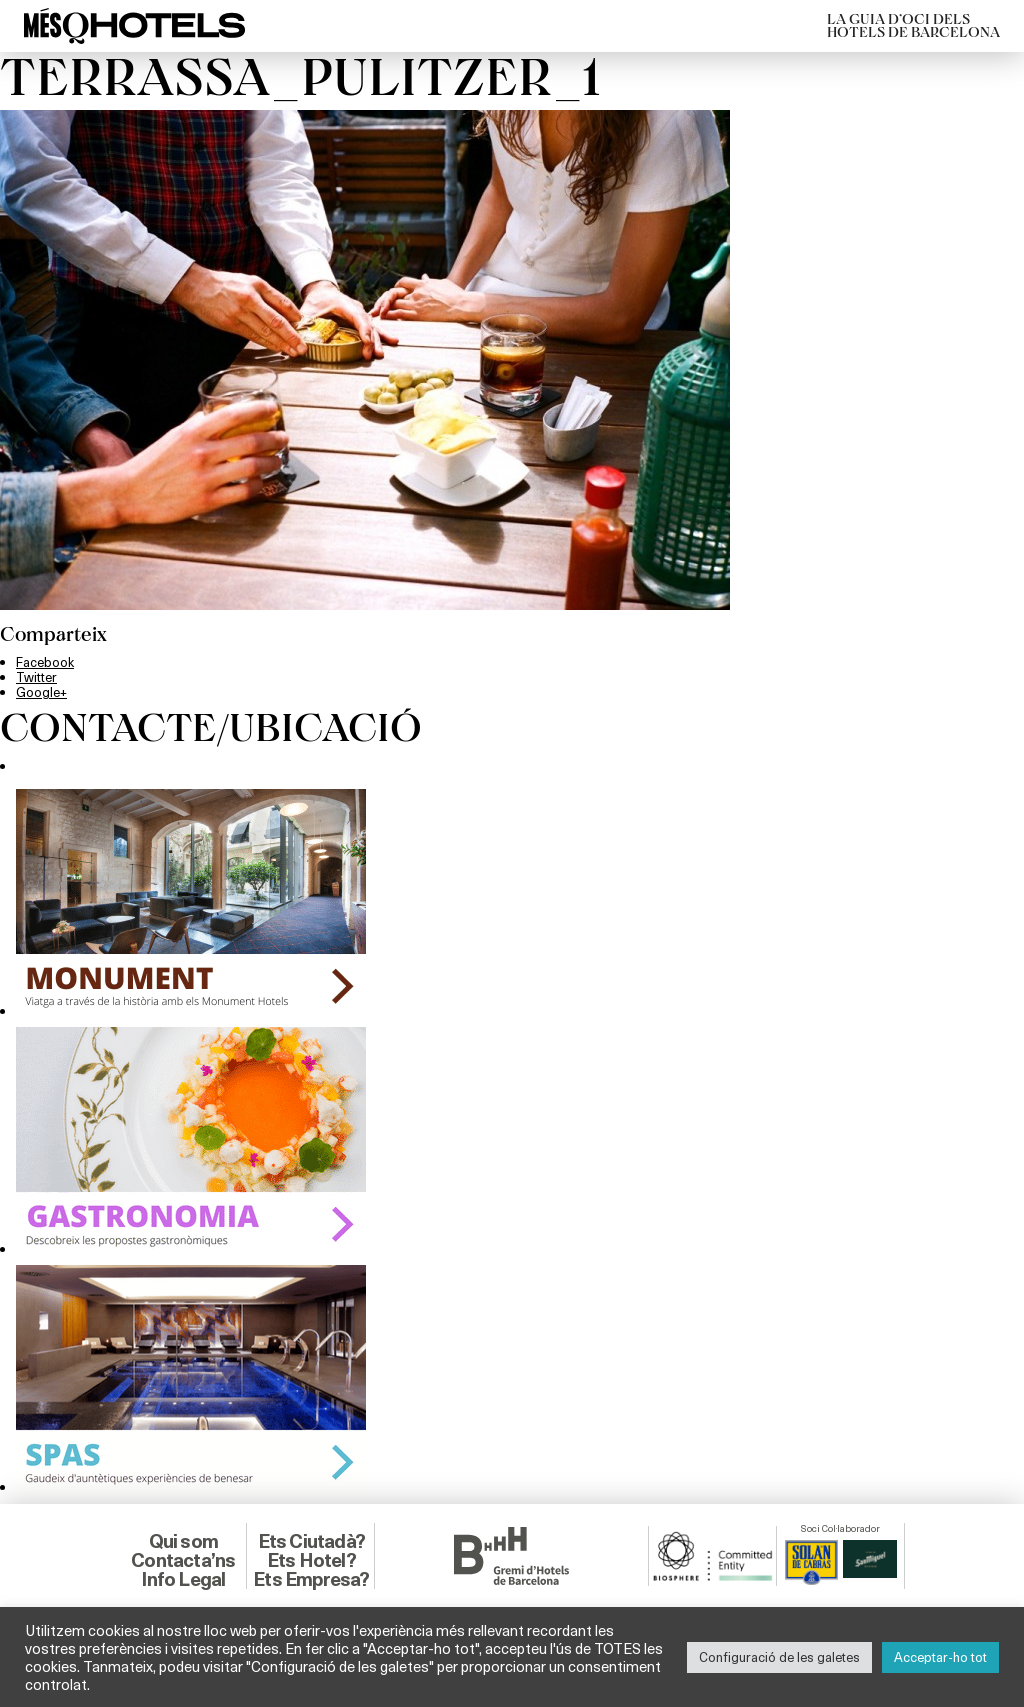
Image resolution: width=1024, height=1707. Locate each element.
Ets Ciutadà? (311, 1541)
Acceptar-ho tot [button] (940, 1657)
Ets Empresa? (311, 1579)
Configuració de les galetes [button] (779, 1657)
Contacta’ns (183, 1560)
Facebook (45, 662)
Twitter (36, 677)
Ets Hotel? (311, 1560)
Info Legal (183, 1579)
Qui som (183, 1541)
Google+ (41, 692)
